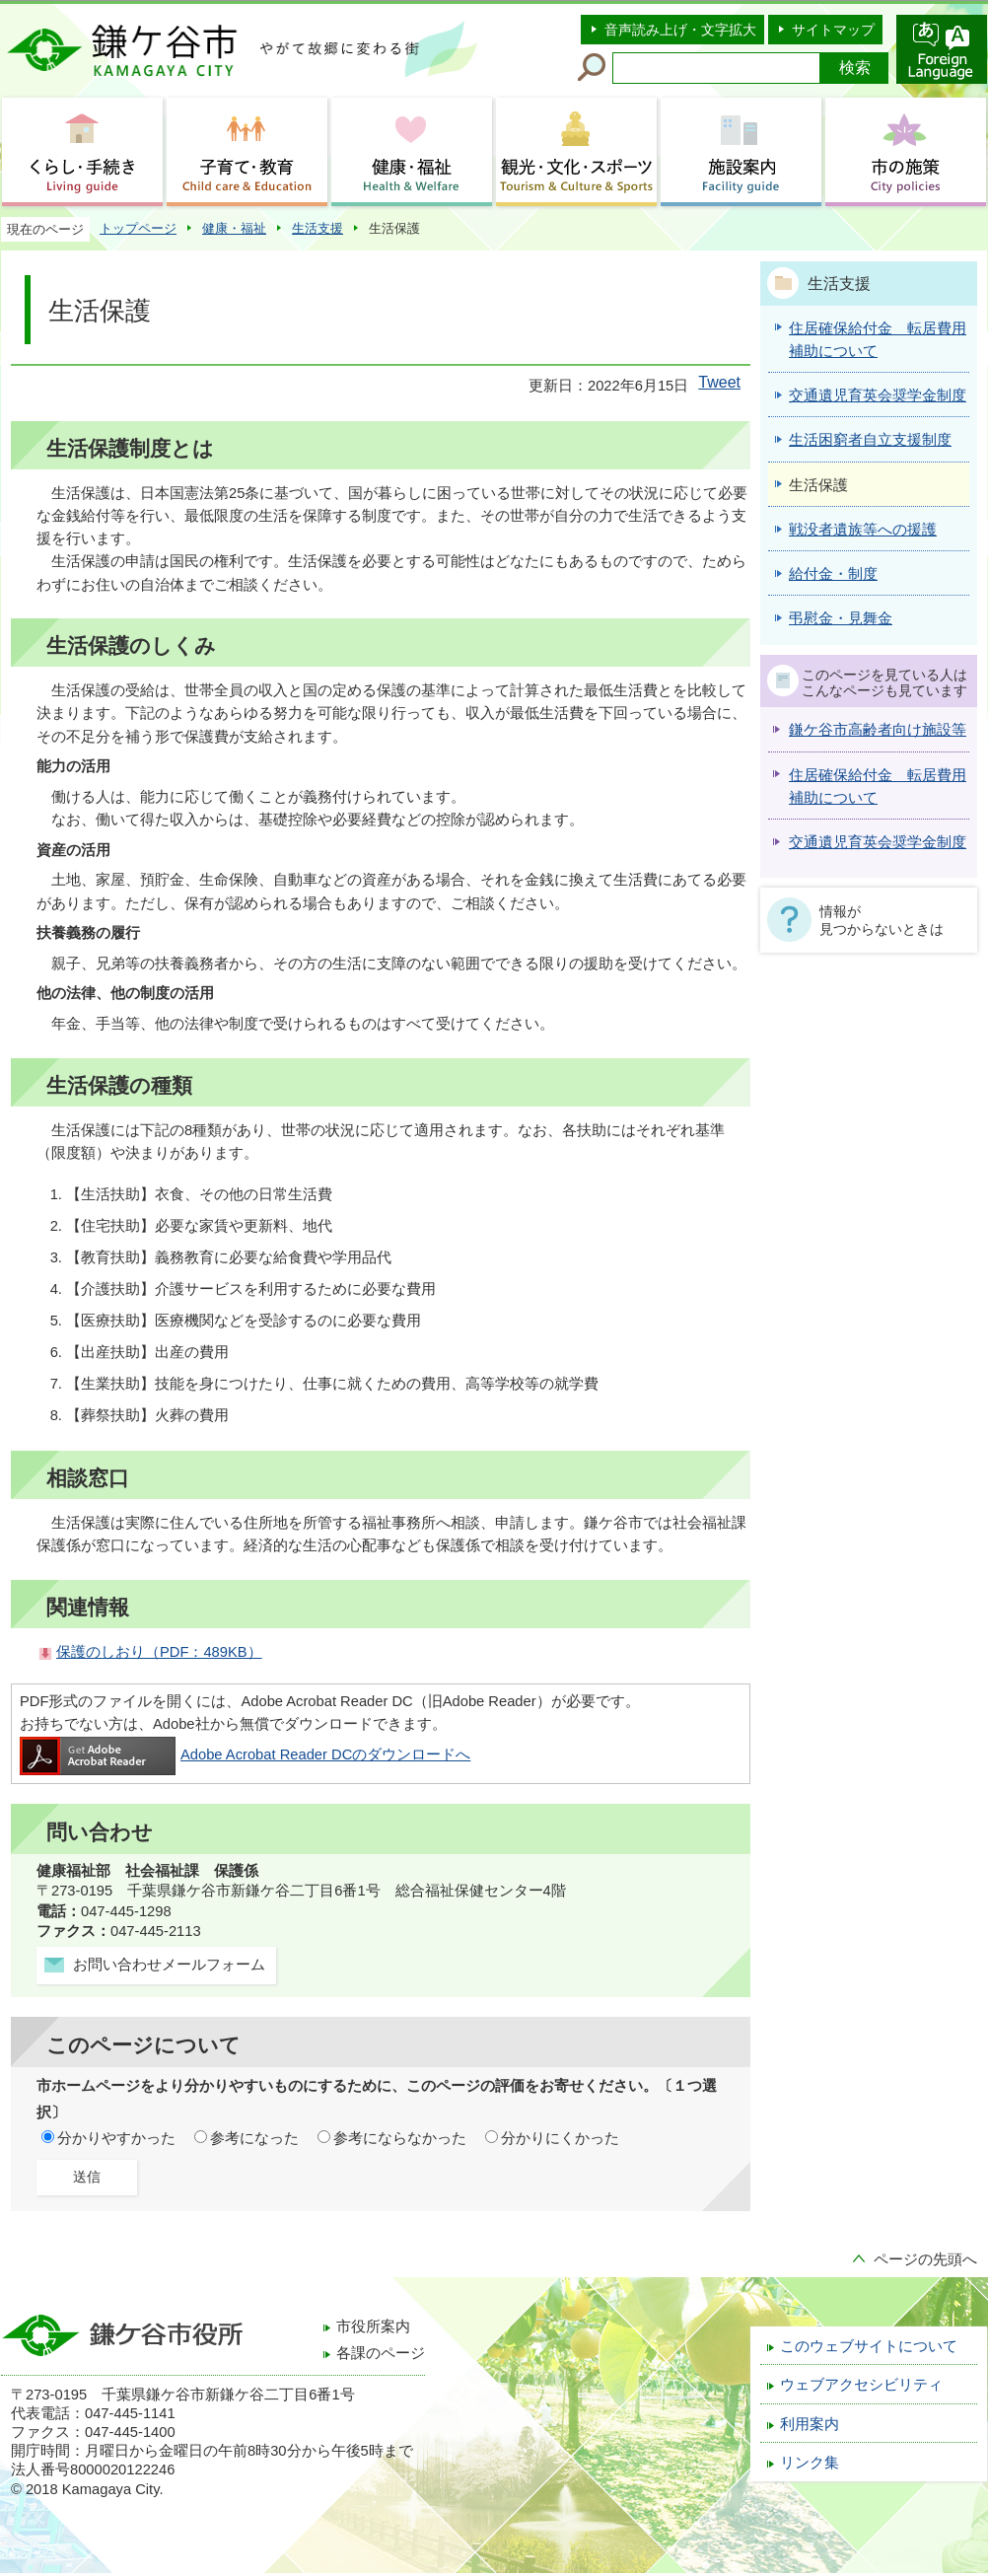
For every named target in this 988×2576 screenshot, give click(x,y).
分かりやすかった (116, 2138)
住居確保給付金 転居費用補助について (877, 786)
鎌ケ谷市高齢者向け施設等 (877, 730)
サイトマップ (833, 29)
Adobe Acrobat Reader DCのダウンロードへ (245, 1754)
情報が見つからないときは (881, 920)
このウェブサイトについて (868, 2346)
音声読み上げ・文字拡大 (680, 29)
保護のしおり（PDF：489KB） (159, 1652)
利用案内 (809, 2424)
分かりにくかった (560, 2138)
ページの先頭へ (925, 2259)
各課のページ (380, 2353)
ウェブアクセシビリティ (861, 2385)
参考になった (254, 2138)
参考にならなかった (399, 2138)
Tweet (719, 382)
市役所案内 (373, 2326)
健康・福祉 (234, 228)
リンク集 (809, 2462)
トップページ (138, 228)
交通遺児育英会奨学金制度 (877, 842)
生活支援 (317, 228)
